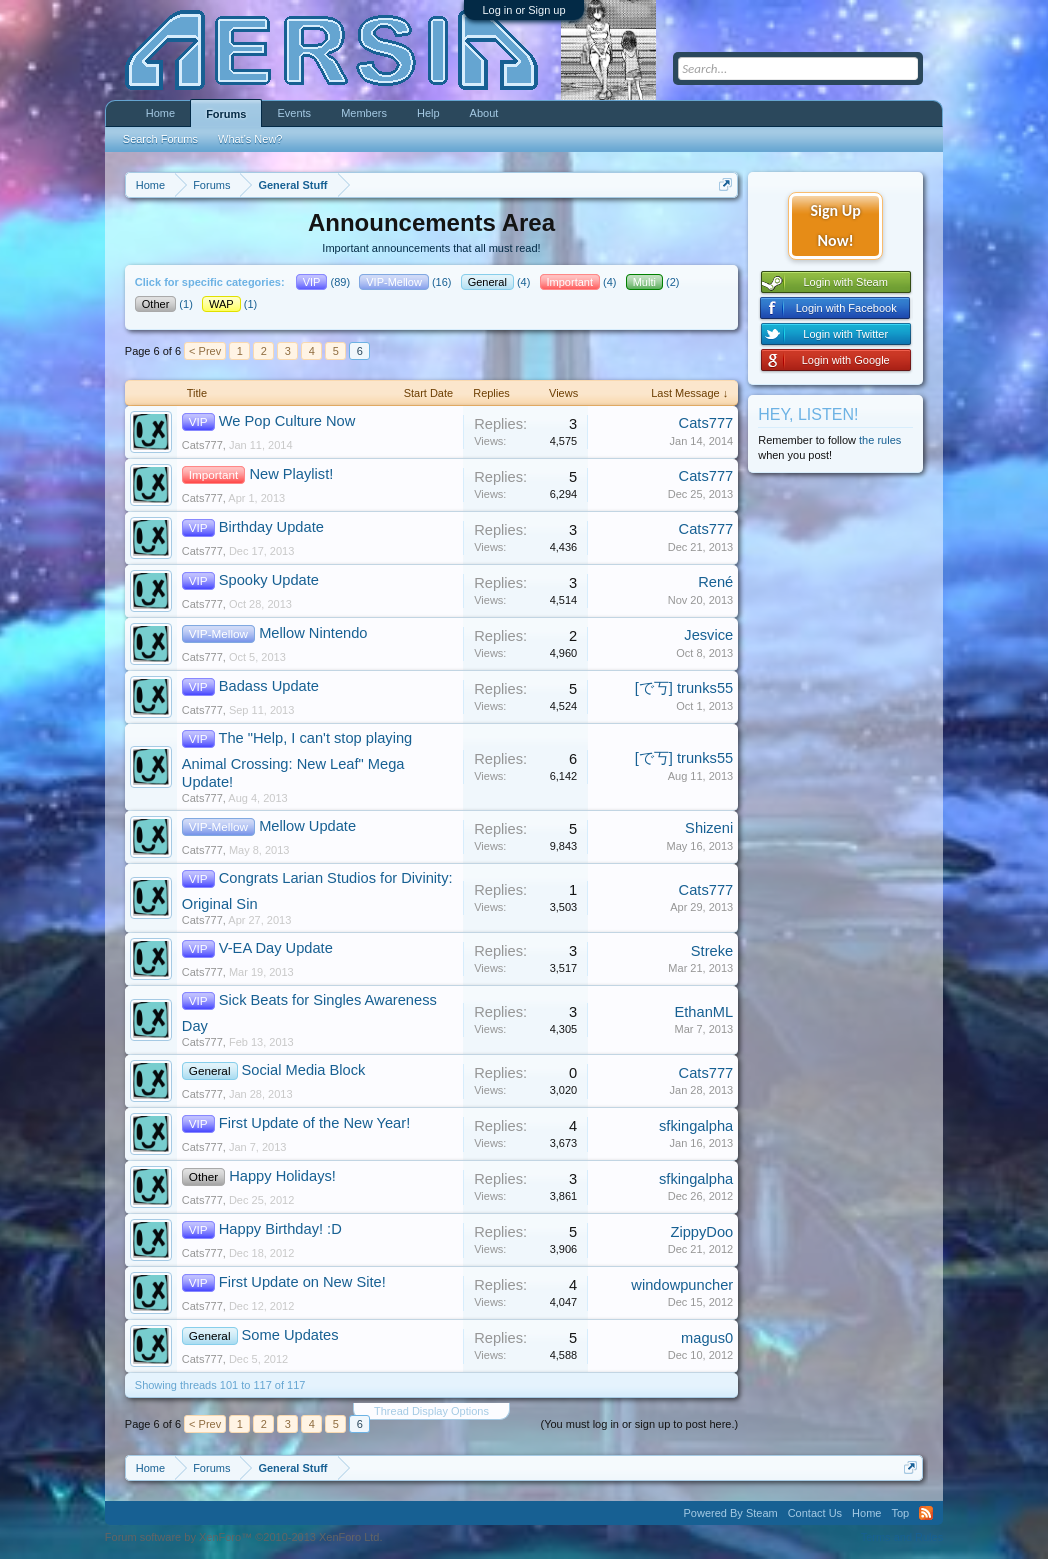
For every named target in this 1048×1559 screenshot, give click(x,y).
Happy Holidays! (282, 1176)
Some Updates (290, 1335)
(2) (654, 282)
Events (294, 113)
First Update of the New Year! (314, 1123)
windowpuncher (682, 1285)
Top (900, 1513)
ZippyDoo (701, 1232)
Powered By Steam (731, 1513)
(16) (406, 282)
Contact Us (815, 1513)
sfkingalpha (696, 1126)
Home (160, 113)
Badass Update (269, 686)
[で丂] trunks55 (684, 688)
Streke (712, 951)
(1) (165, 304)
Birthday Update (271, 527)
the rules (880, 440)
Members (364, 113)
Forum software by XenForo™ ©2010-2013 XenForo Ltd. (244, 1537)
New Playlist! (291, 474)
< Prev (205, 351)
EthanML (704, 1012)
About (484, 113)
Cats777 (202, 445)
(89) (324, 282)
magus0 (707, 1338)
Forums (226, 114)
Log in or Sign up (523, 10)
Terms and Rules (902, 1537)
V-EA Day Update (276, 948)
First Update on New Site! (302, 1282)
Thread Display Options (431, 1411)
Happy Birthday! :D (280, 1229)
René (715, 582)
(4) (497, 282)
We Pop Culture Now (287, 421)
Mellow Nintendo (313, 633)
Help (428, 113)
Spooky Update (269, 580)
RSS (926, 1513)
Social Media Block (304, 1070)
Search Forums (160, 139)
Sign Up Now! (836, 225)
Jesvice (708, 635)
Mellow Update (307, 826)
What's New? (250, 139)
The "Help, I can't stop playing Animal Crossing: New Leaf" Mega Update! (297, 760)
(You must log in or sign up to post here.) (639, 1424)
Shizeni (709, 828)
